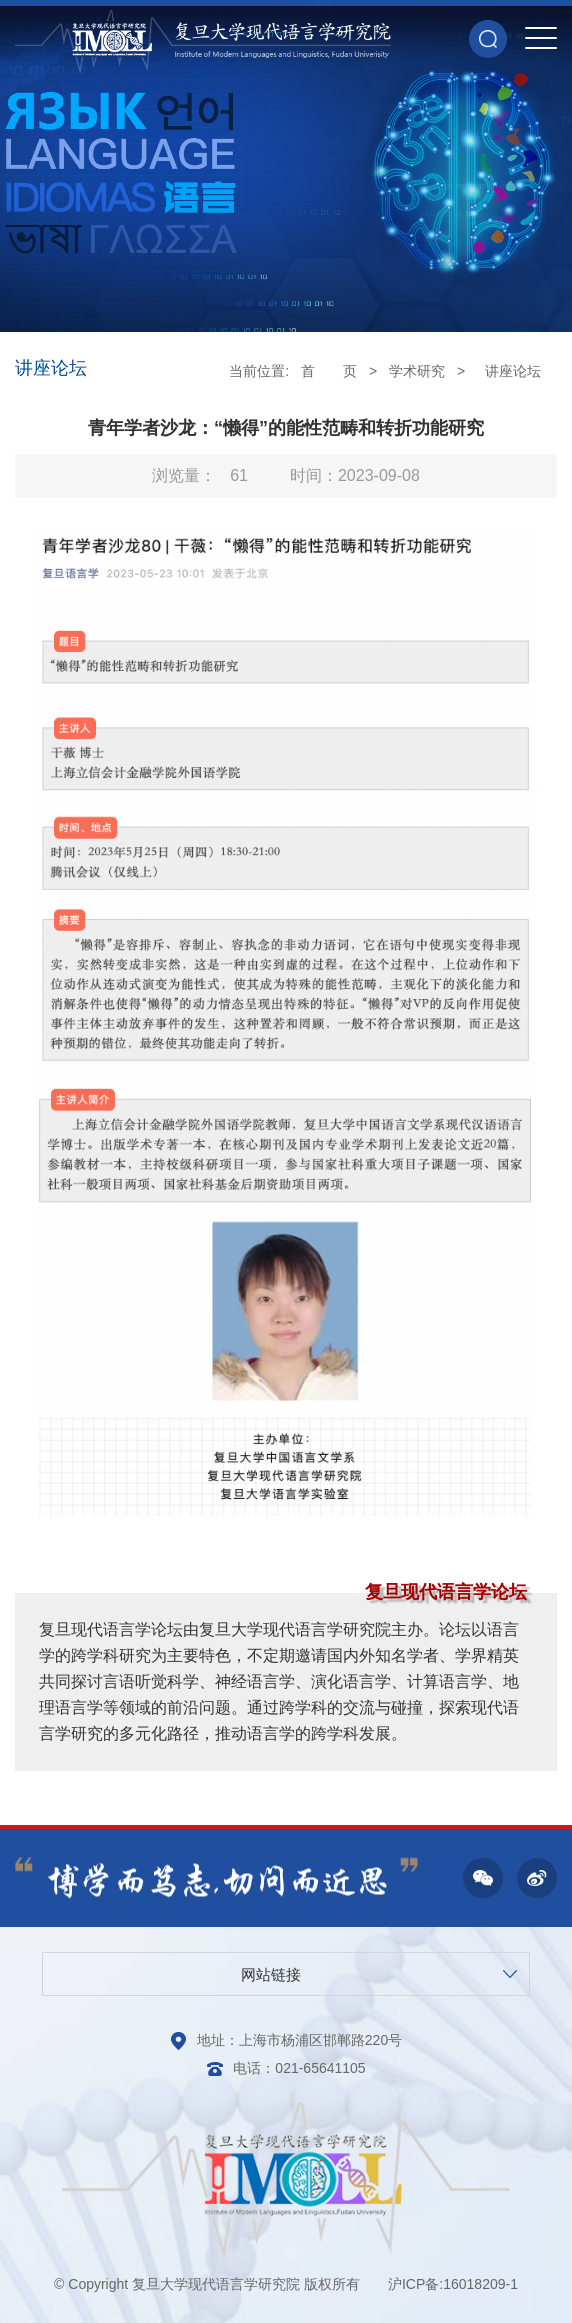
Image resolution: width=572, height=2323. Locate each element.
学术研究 (417, 371)
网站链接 (271, 1974)
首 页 (329, 371)
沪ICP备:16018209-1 (453, 2284)
